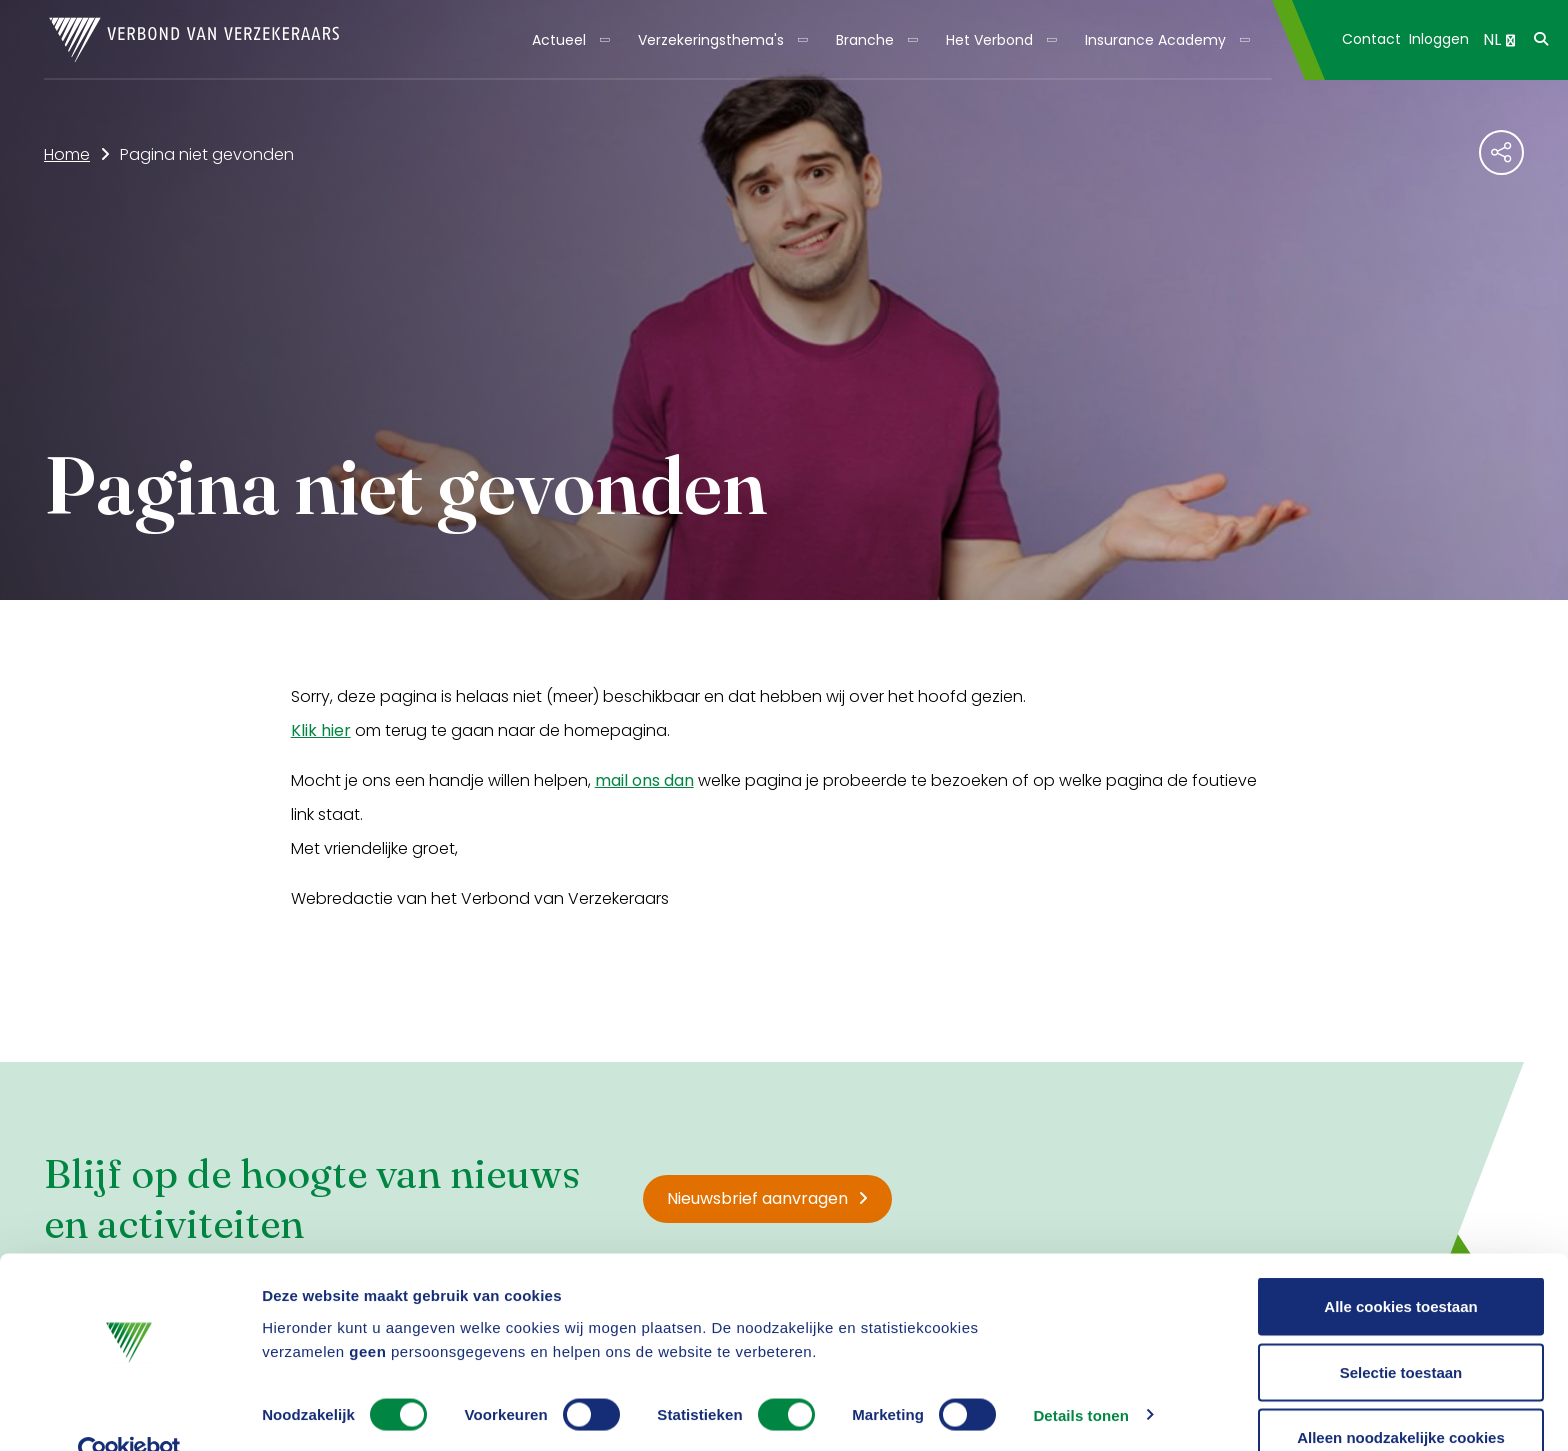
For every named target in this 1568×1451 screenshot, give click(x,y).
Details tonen (1080, 1375)
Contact (1371, 39)
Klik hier (321, 730)
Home (67, 154)
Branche (865, 40)
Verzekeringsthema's (711, 40)
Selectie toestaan (1401, 1332)
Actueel (559, 40)
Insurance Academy (1155, 40)
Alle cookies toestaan (1400, 1266)
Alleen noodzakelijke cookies (1401, 1397)
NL (1499, 39)
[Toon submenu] (598, 40)
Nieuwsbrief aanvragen (767, 1198)
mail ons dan (644, 780)
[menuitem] (569, 40)
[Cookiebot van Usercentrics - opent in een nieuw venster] (129, 1412)
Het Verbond (989, 40)
